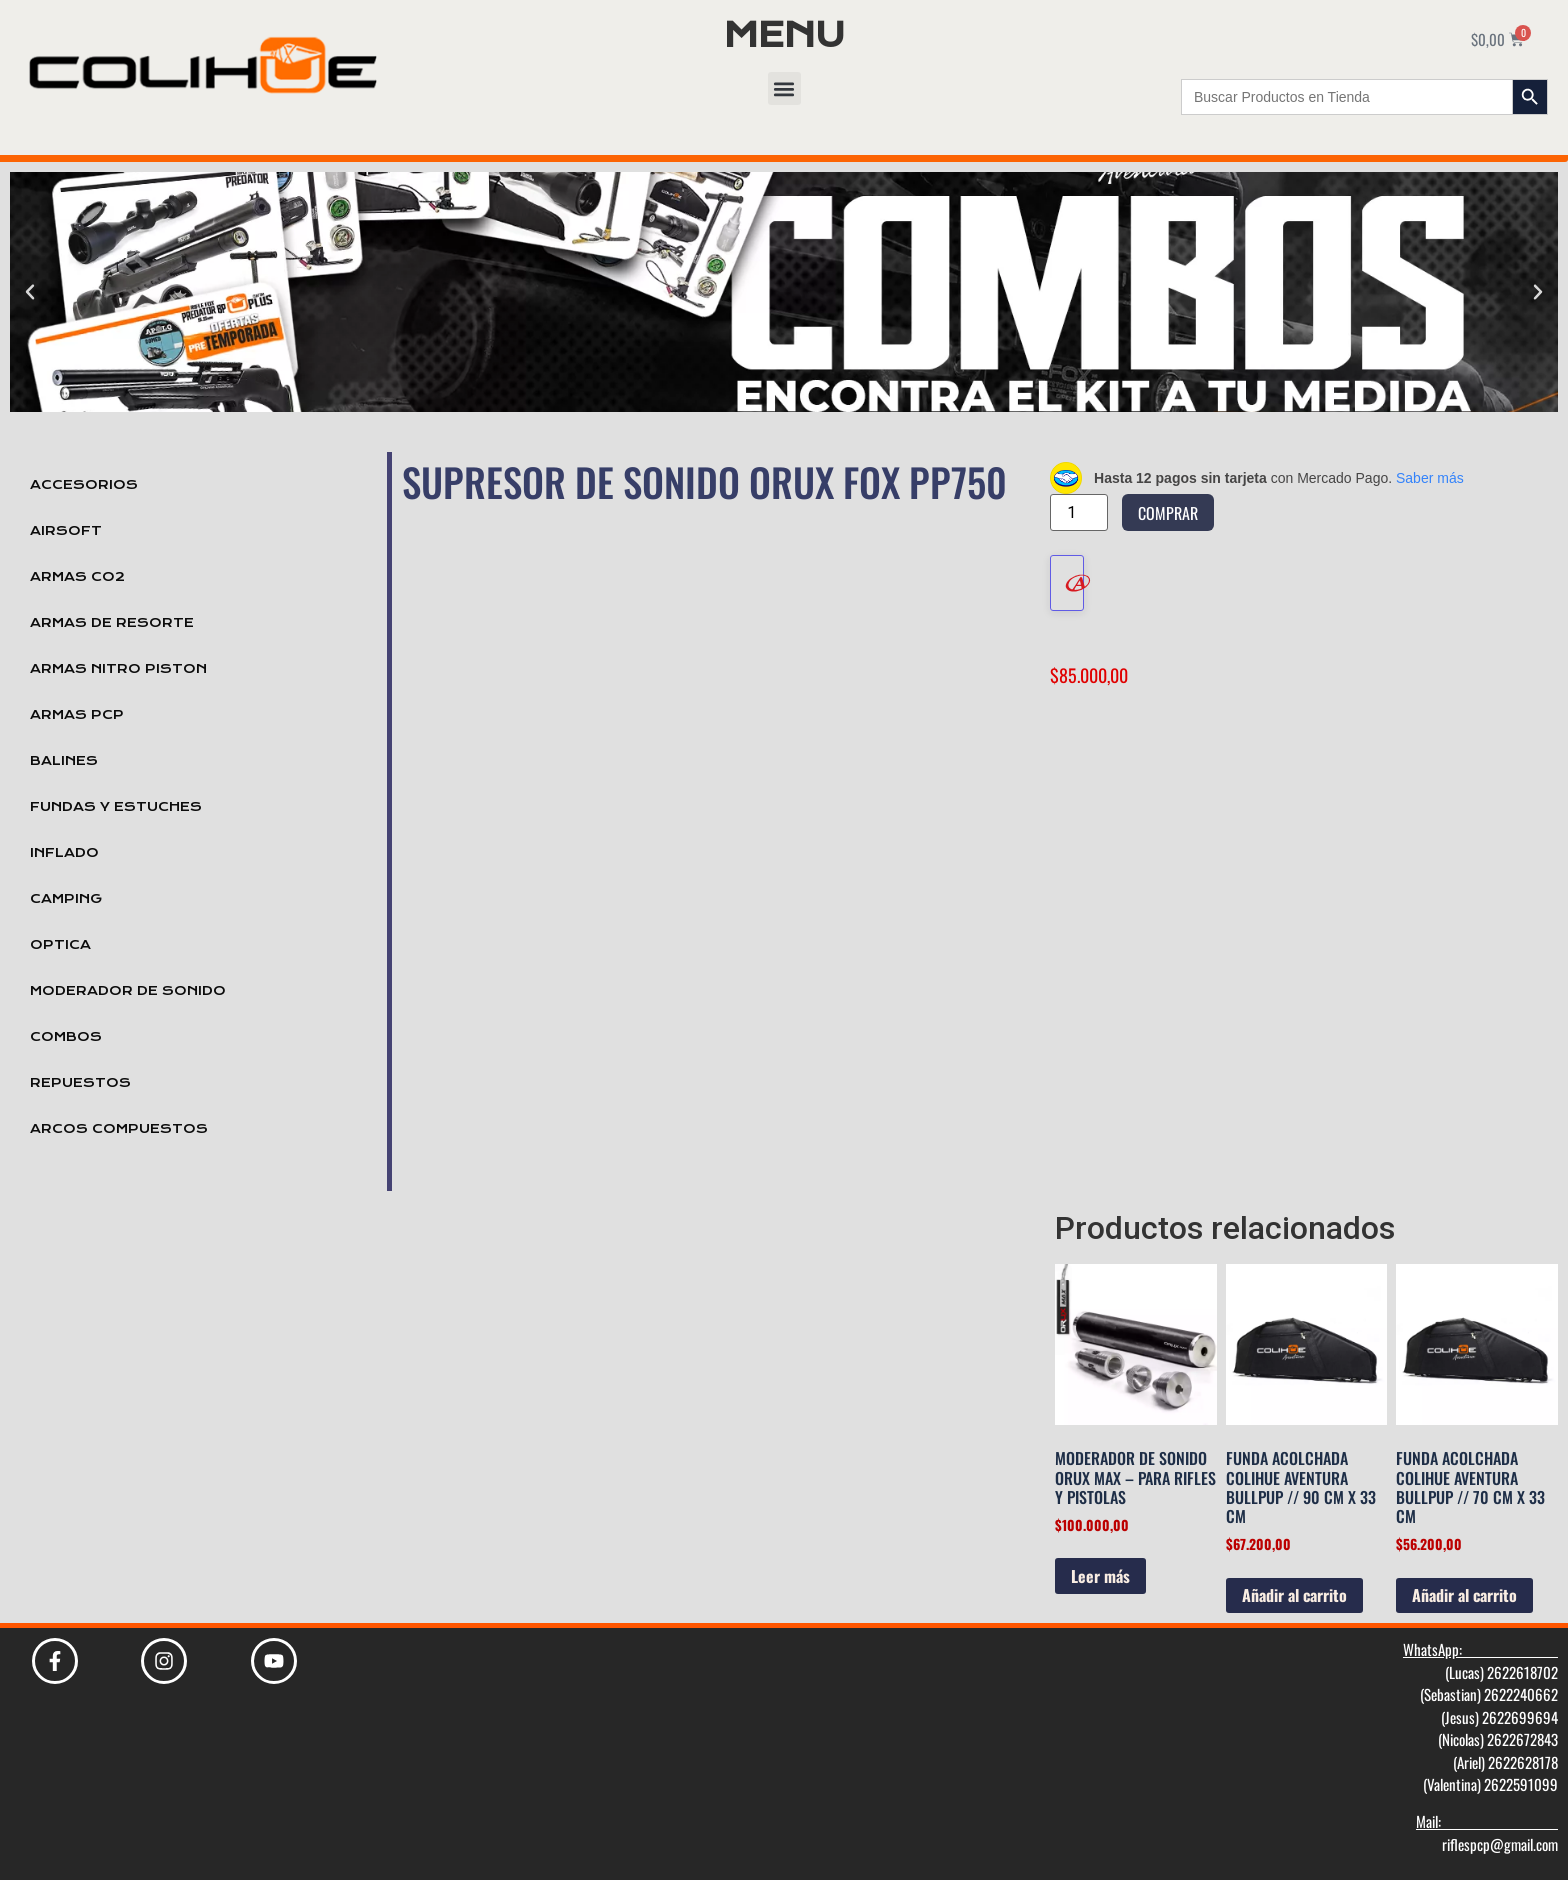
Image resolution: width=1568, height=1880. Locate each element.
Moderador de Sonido (128, 991)
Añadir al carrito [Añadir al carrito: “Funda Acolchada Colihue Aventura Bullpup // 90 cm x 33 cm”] (1294, 1595)
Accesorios (84, 485)
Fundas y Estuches (116, 807)
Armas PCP (77, 715)
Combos (66, 1037)
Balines (64, 761)
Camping (66, 899)
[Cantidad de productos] (1079, 512)
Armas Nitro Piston (118, 669)
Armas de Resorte (112, 623)
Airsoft (66, 531)
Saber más (1430, 478)
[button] (784, 88)
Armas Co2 (77, 577)
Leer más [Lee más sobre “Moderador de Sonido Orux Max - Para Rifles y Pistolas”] (1100, 1576)
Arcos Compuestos (119, 1129)
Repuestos (80, 1083)
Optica (60, 945)
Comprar (1168, 513)
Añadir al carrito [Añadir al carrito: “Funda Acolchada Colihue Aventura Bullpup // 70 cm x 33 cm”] (1464, 1595)
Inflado (64, 853)
